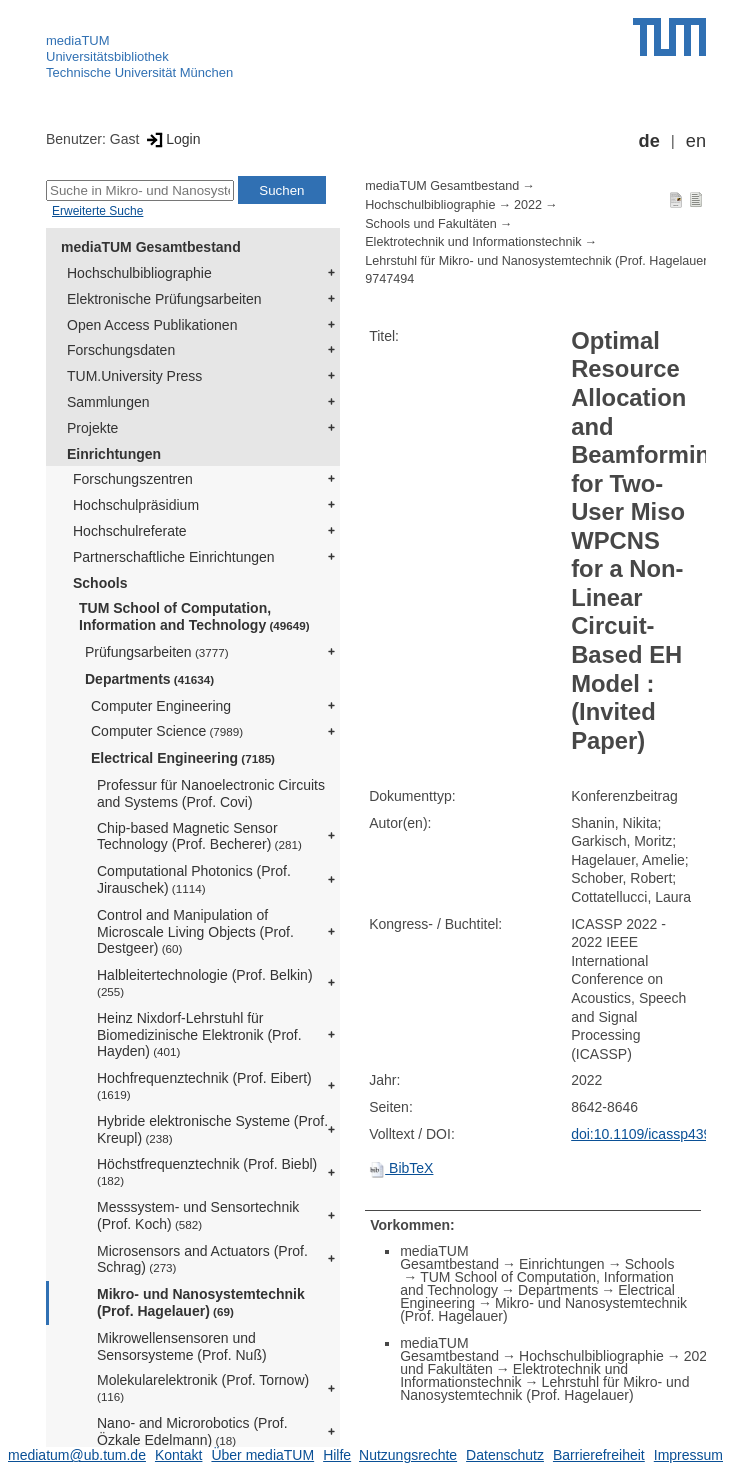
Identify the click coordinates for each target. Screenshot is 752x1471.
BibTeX (401, 1168)
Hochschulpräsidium (136, 505)
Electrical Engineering (183, 758)
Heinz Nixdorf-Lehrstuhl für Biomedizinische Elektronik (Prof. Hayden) (199, 1035)
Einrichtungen (114, 454)
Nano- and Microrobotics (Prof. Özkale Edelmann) (192, 1431)
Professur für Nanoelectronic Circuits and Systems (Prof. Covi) (211, 793)
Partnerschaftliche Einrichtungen (174, 557)
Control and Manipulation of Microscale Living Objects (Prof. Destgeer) (195, 932)
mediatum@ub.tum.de (77, 1455)
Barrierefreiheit (599, 1455)
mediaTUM (78, 40)
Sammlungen (108, 402)
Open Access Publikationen (152, 325)
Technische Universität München (139, 72)
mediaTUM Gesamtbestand (151, 247)
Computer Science (167, 731)
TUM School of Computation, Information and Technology (194, 616)
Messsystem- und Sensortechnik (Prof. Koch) (198, 1215)
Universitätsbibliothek (107, 56)
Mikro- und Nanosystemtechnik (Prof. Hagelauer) (201, 1302)
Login (171, 139)
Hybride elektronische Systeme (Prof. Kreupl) (212, 1129)
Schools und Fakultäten (431, 224)
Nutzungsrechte (408, 1455)
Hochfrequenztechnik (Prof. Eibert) (204, 1085)
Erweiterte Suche (97, 211)
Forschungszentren (133, 479)
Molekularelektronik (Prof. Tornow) (203, 1387)
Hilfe (337, 1455)
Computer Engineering (161, 706)
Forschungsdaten (121, 350)
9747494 (389, 279)
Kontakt (178, 1455)
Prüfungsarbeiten (157, 652)
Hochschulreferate (130, 531)
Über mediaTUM (262, 1455)
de (649, 141)
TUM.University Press (134, 376)
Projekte (92, 428)
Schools (100, 583)
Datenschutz (505, 1455)
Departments (149, 679)
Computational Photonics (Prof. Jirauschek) (194, 879)
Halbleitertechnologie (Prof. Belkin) (205, 982)
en (696, 141)
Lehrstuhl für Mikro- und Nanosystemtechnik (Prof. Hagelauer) (538, 261)
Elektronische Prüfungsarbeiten (164, 299)
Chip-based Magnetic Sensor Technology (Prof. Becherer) (199, 836)
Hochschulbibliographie (139, 273)
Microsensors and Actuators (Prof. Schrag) (202, 1259)
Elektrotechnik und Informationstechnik (473, 242)
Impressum (688, 1455)
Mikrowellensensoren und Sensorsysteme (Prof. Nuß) (182, 1346)
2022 (528, 205)
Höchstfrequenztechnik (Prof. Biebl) (207, 1171)
